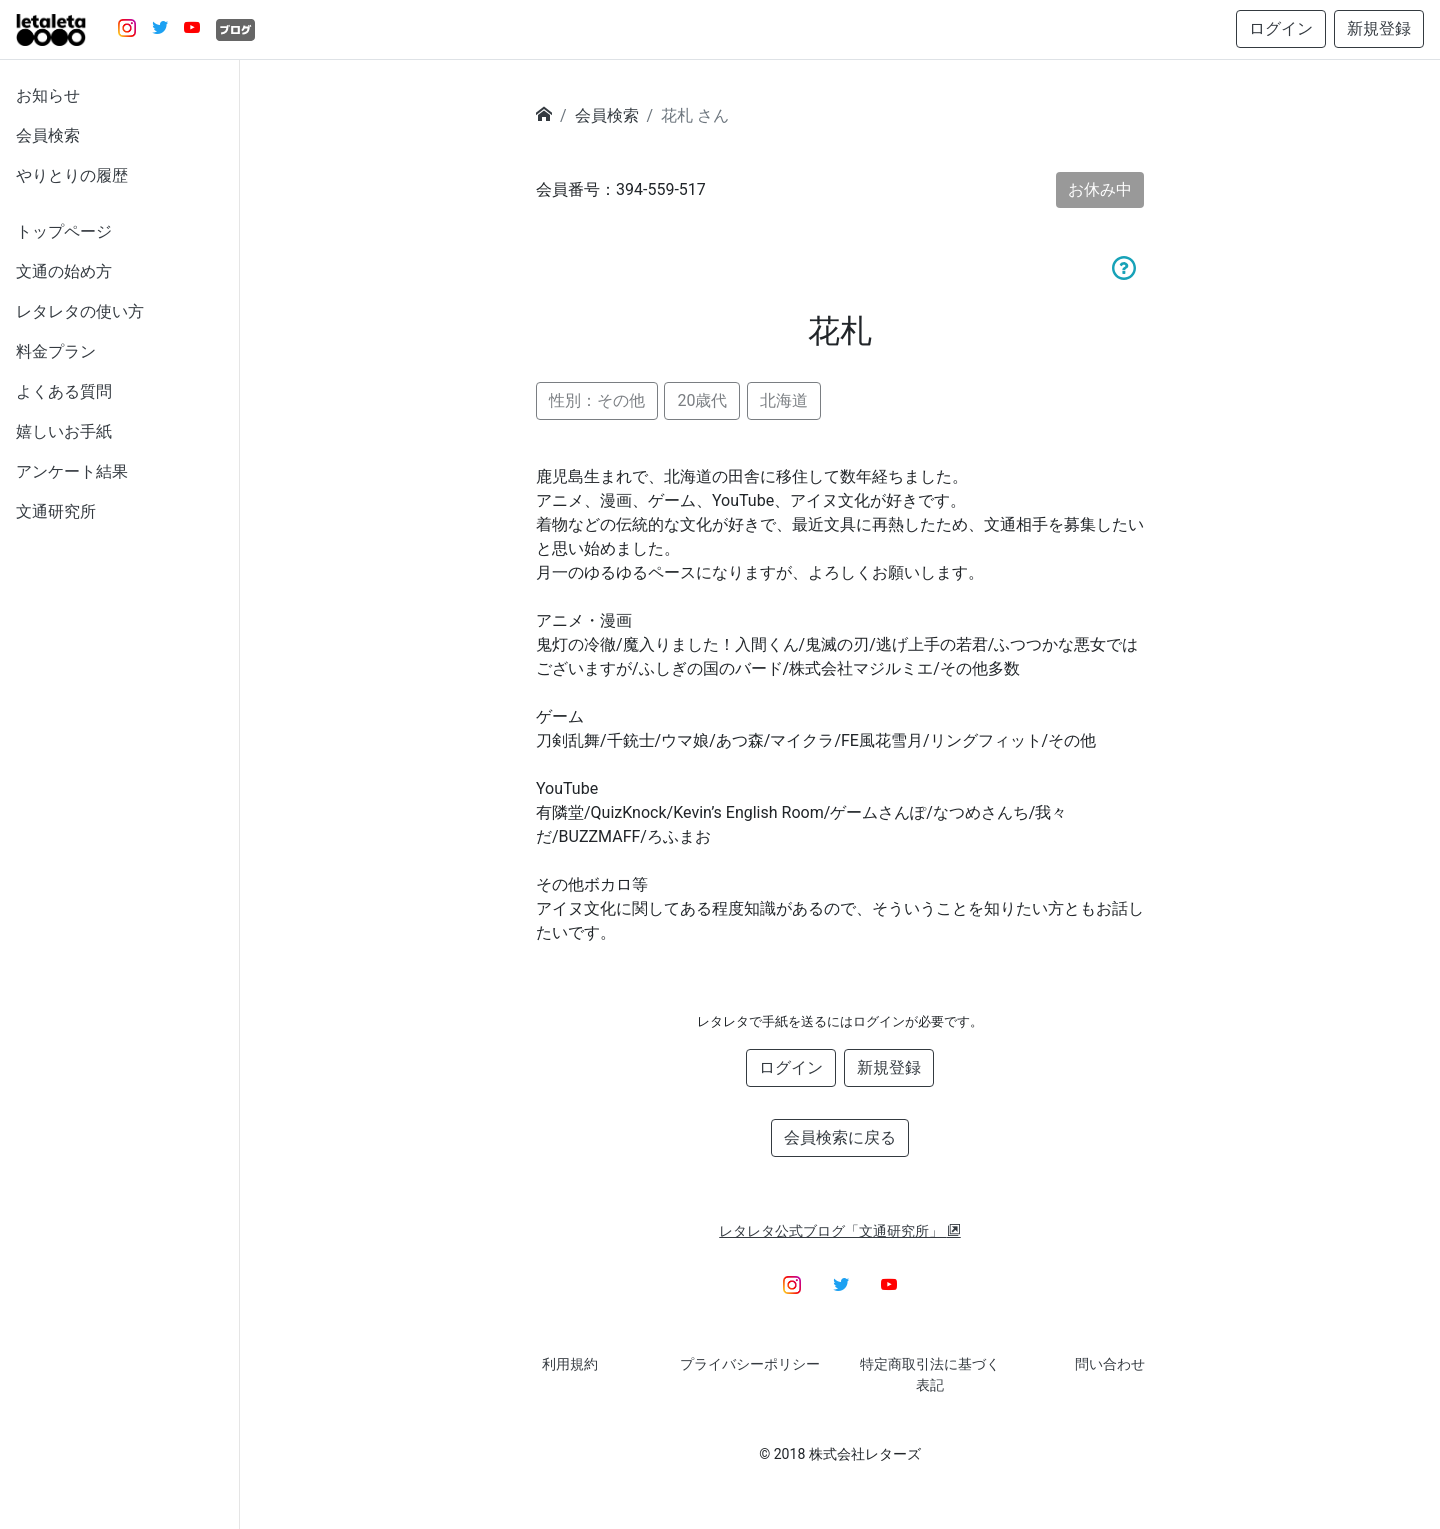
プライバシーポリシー (750, 1364)
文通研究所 (56, 511)
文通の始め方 (64, 271)
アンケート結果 (72, 471)
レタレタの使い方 (80, 311)
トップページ (64, 231)
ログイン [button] (1281, 28)
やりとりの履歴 (72, 175)
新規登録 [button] (1379, 28)
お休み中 (1100, 189)
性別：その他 (597, 400)
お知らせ (48, 95)
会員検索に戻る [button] (840, 1137)
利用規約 (570, 1364)
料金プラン (56, 351)
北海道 (784, 400)
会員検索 (48, 135)
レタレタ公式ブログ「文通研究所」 (840, 1231)
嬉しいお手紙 (64, 431)
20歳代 (702, 400)
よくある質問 (64, 391)
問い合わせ (1110, 1364)
